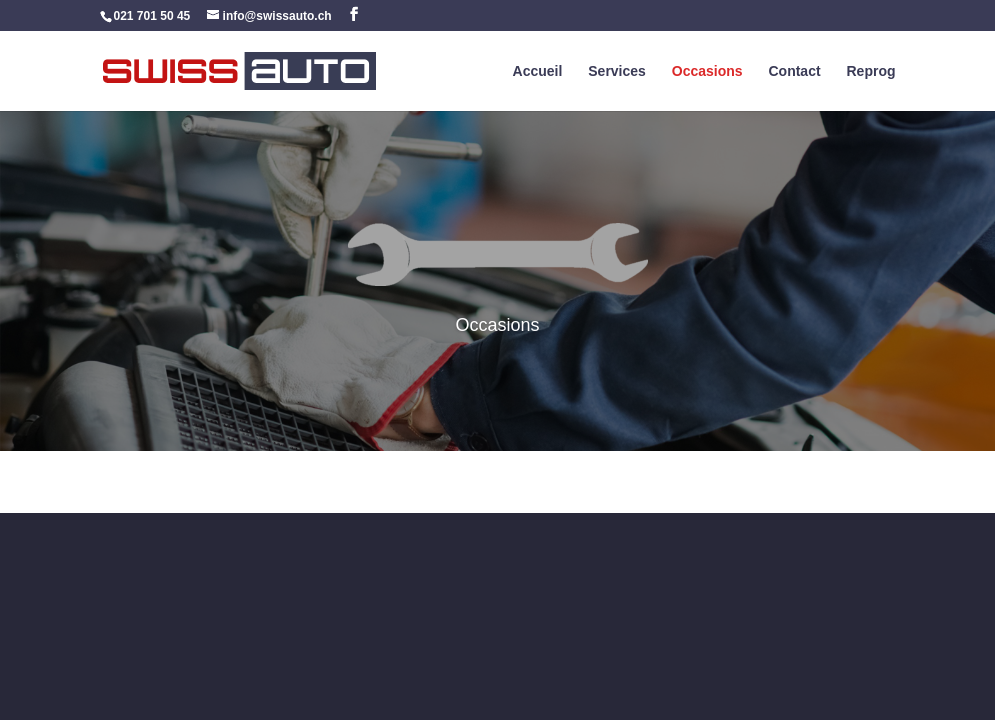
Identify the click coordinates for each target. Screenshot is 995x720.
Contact (794, 71)
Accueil (538, 71)
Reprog (871, 71)
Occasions (707, 71)
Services (617, 71)
